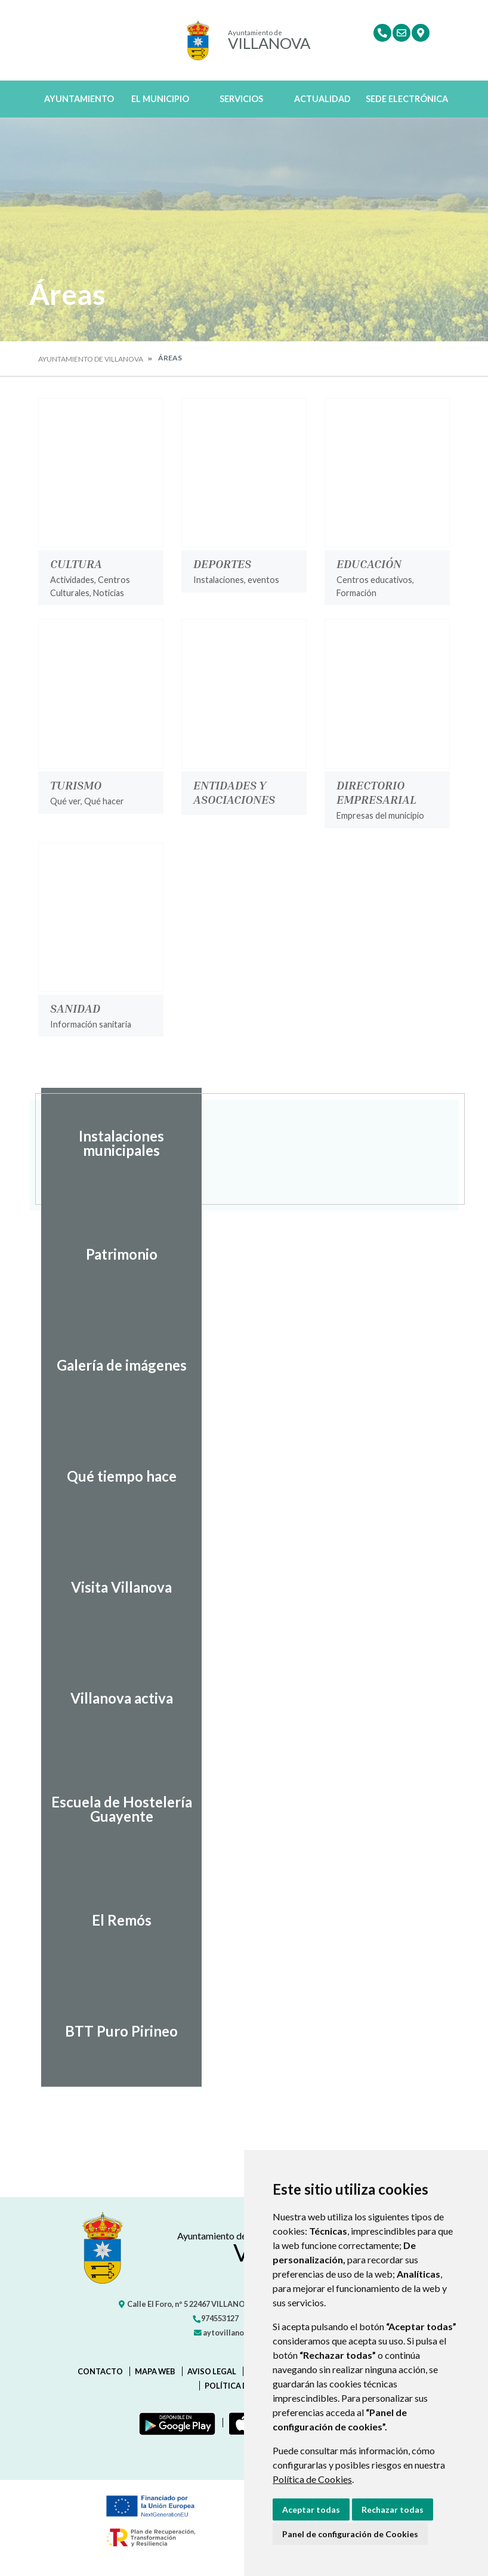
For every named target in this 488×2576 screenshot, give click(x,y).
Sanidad (75, 1008)
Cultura (76, 563)
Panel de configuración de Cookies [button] (350, 2534)
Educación (368, 563)
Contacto (100, 2371)
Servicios (241, 99)
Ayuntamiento (79, 99)
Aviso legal (211, 2371)
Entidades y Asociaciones (234, 792)
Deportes (222, 563)
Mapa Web (155, 2371)
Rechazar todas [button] (393, 2509)
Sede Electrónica (407, 99)
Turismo (75, 785)
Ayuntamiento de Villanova (90, 358)
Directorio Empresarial (376, 792)
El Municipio (160, 99)
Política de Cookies (312, 2479)
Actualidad (322, 99)
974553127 (215, 2318)
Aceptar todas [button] (311, 2509)
